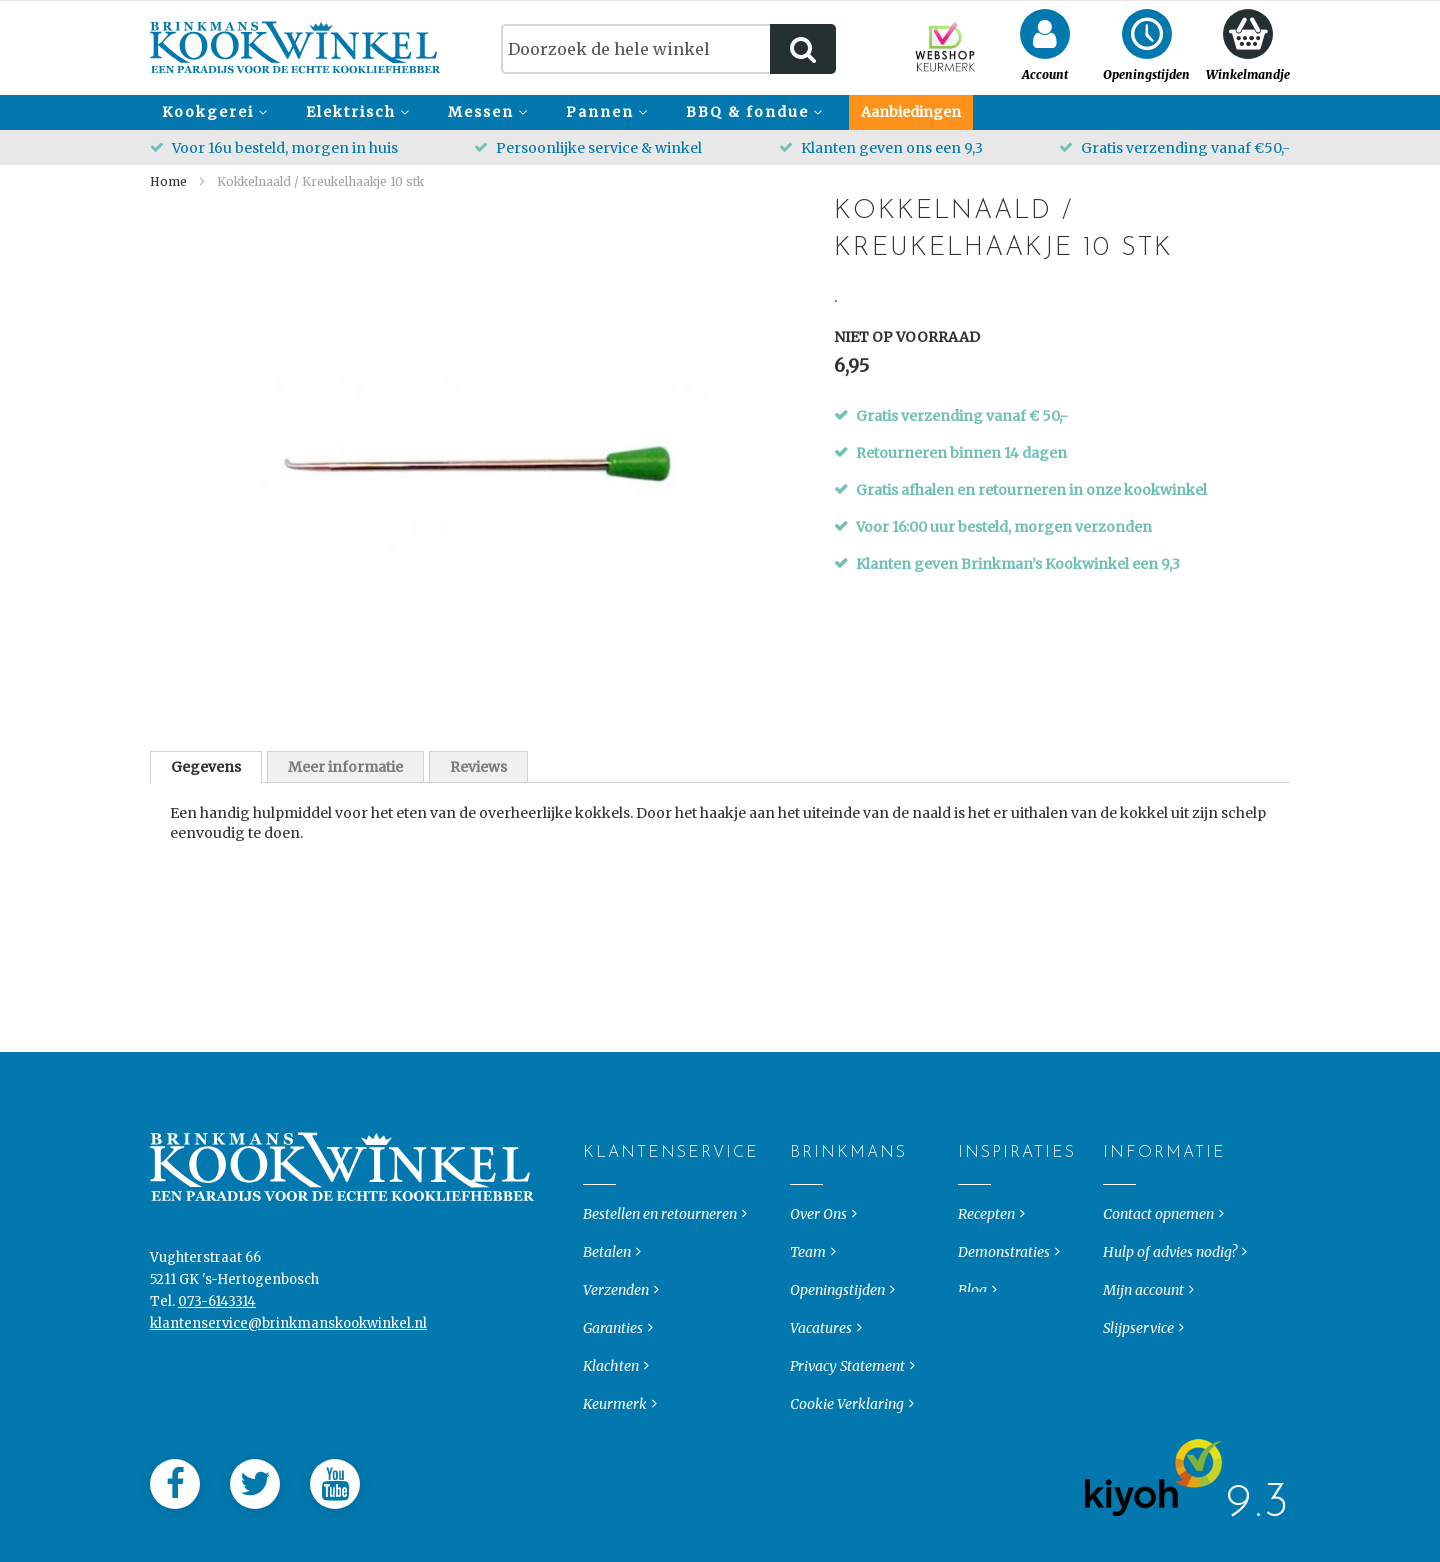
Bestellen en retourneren (660, 1230)
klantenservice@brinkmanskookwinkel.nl (288, 1339)
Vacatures (821, 1344)
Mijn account (1143, 1306)
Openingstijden (837, 1306)
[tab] (206, 767)
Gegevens (206, 767)
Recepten (986, 1230)
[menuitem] (212, 112)
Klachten (611, 1382)
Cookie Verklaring (847, 1420)
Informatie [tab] (1119, 1169)
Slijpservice (1138, 1344)
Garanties (613, 1344)
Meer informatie (345, 767)
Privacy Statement (847, 1382)
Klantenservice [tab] (599, 1169)
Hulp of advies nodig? (1170, 1268)
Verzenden (616, 1306)
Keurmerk (615, 1420)
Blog (972, 1306)
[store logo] (295, 47)
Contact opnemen (1158, 1230)
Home (168, 181)
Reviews (478, 767)
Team (808, 1268)
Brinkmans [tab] (806, 1169)
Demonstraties (1004, 1268)
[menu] (720, 112)
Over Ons (818, 1230)
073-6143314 (217, 1317)
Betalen (607, 1268)
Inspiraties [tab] (974, 1169)
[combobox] (668, 49)
